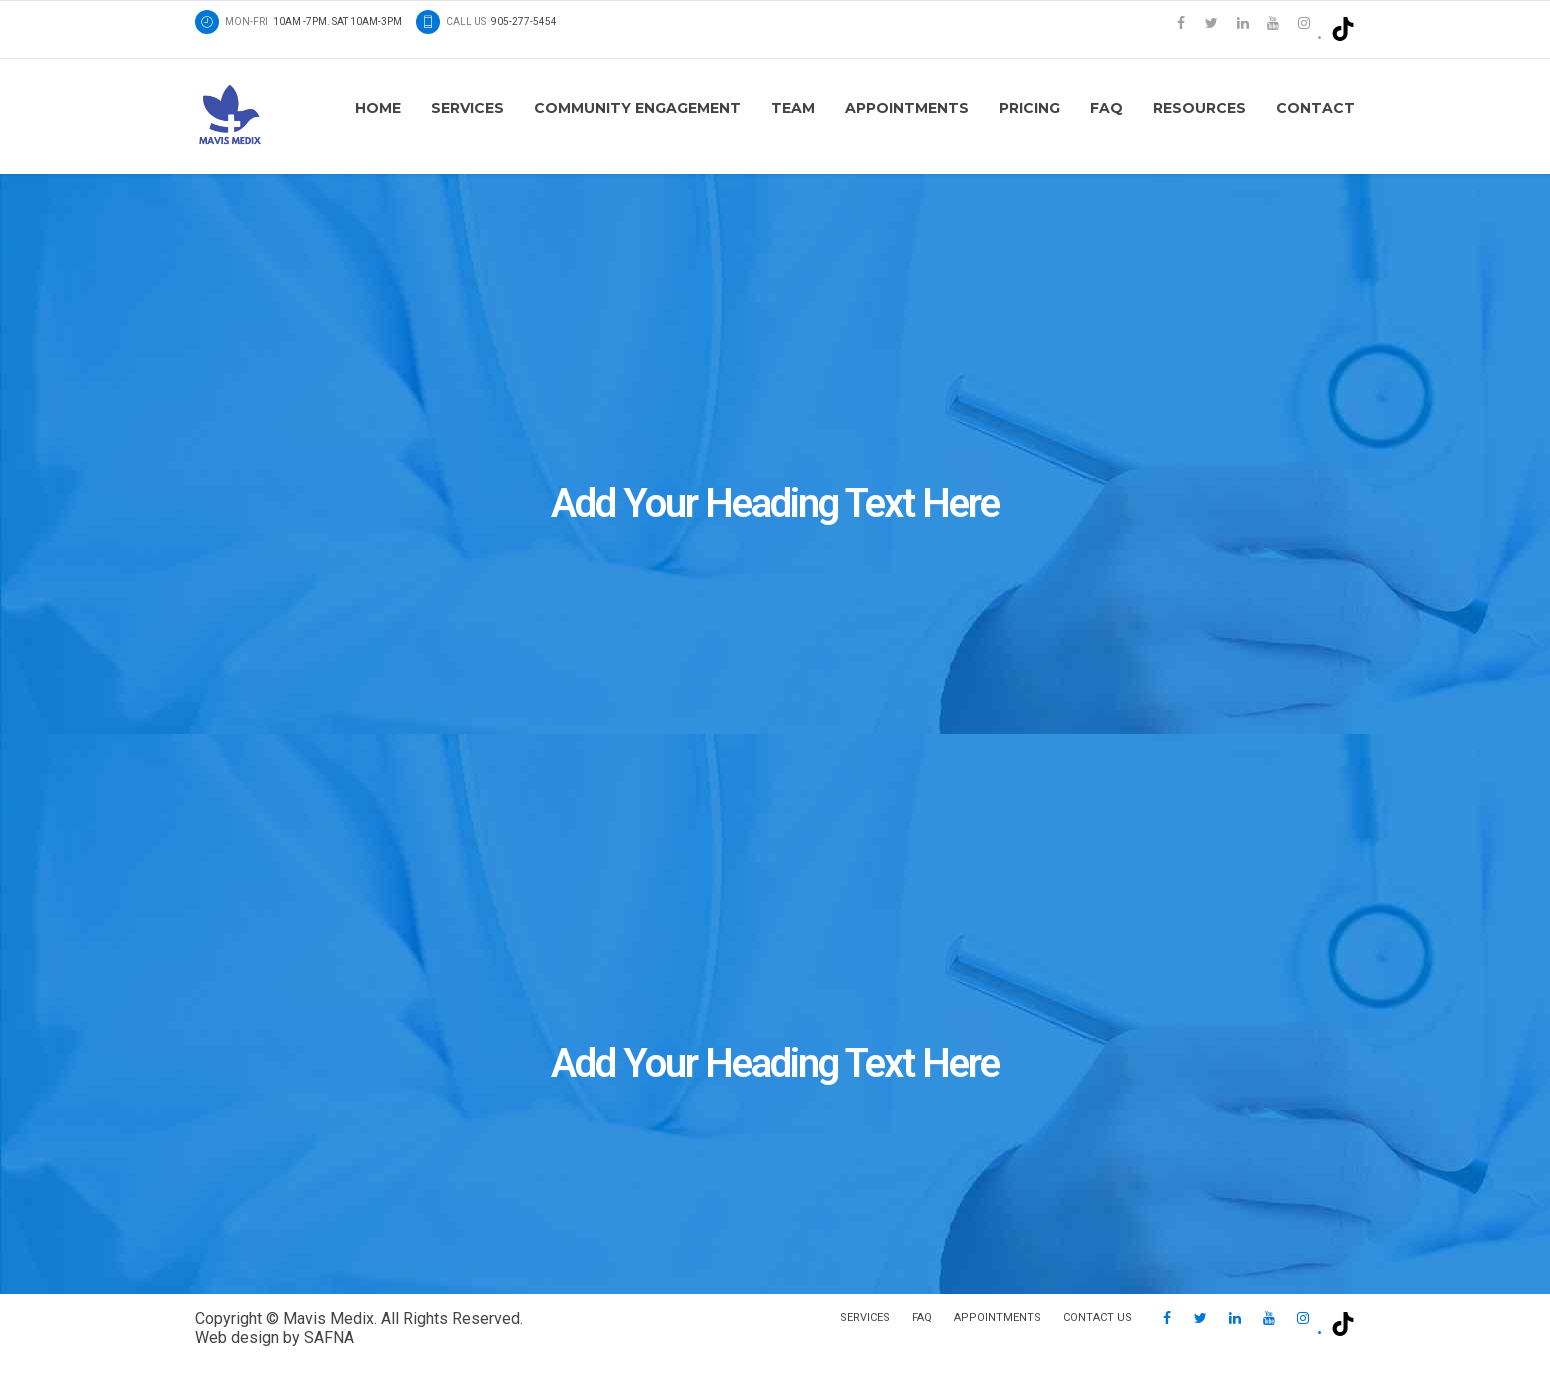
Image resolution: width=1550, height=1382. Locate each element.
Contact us (1097, 1317)
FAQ (1106, 108)
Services (467, 108)
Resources (1199, 108)
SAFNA (329, 1337)
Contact (1315, 108)
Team (793, 108)
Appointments (907, 108)
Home (378, 108)
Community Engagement (637, 108)
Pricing (1029, 108)
